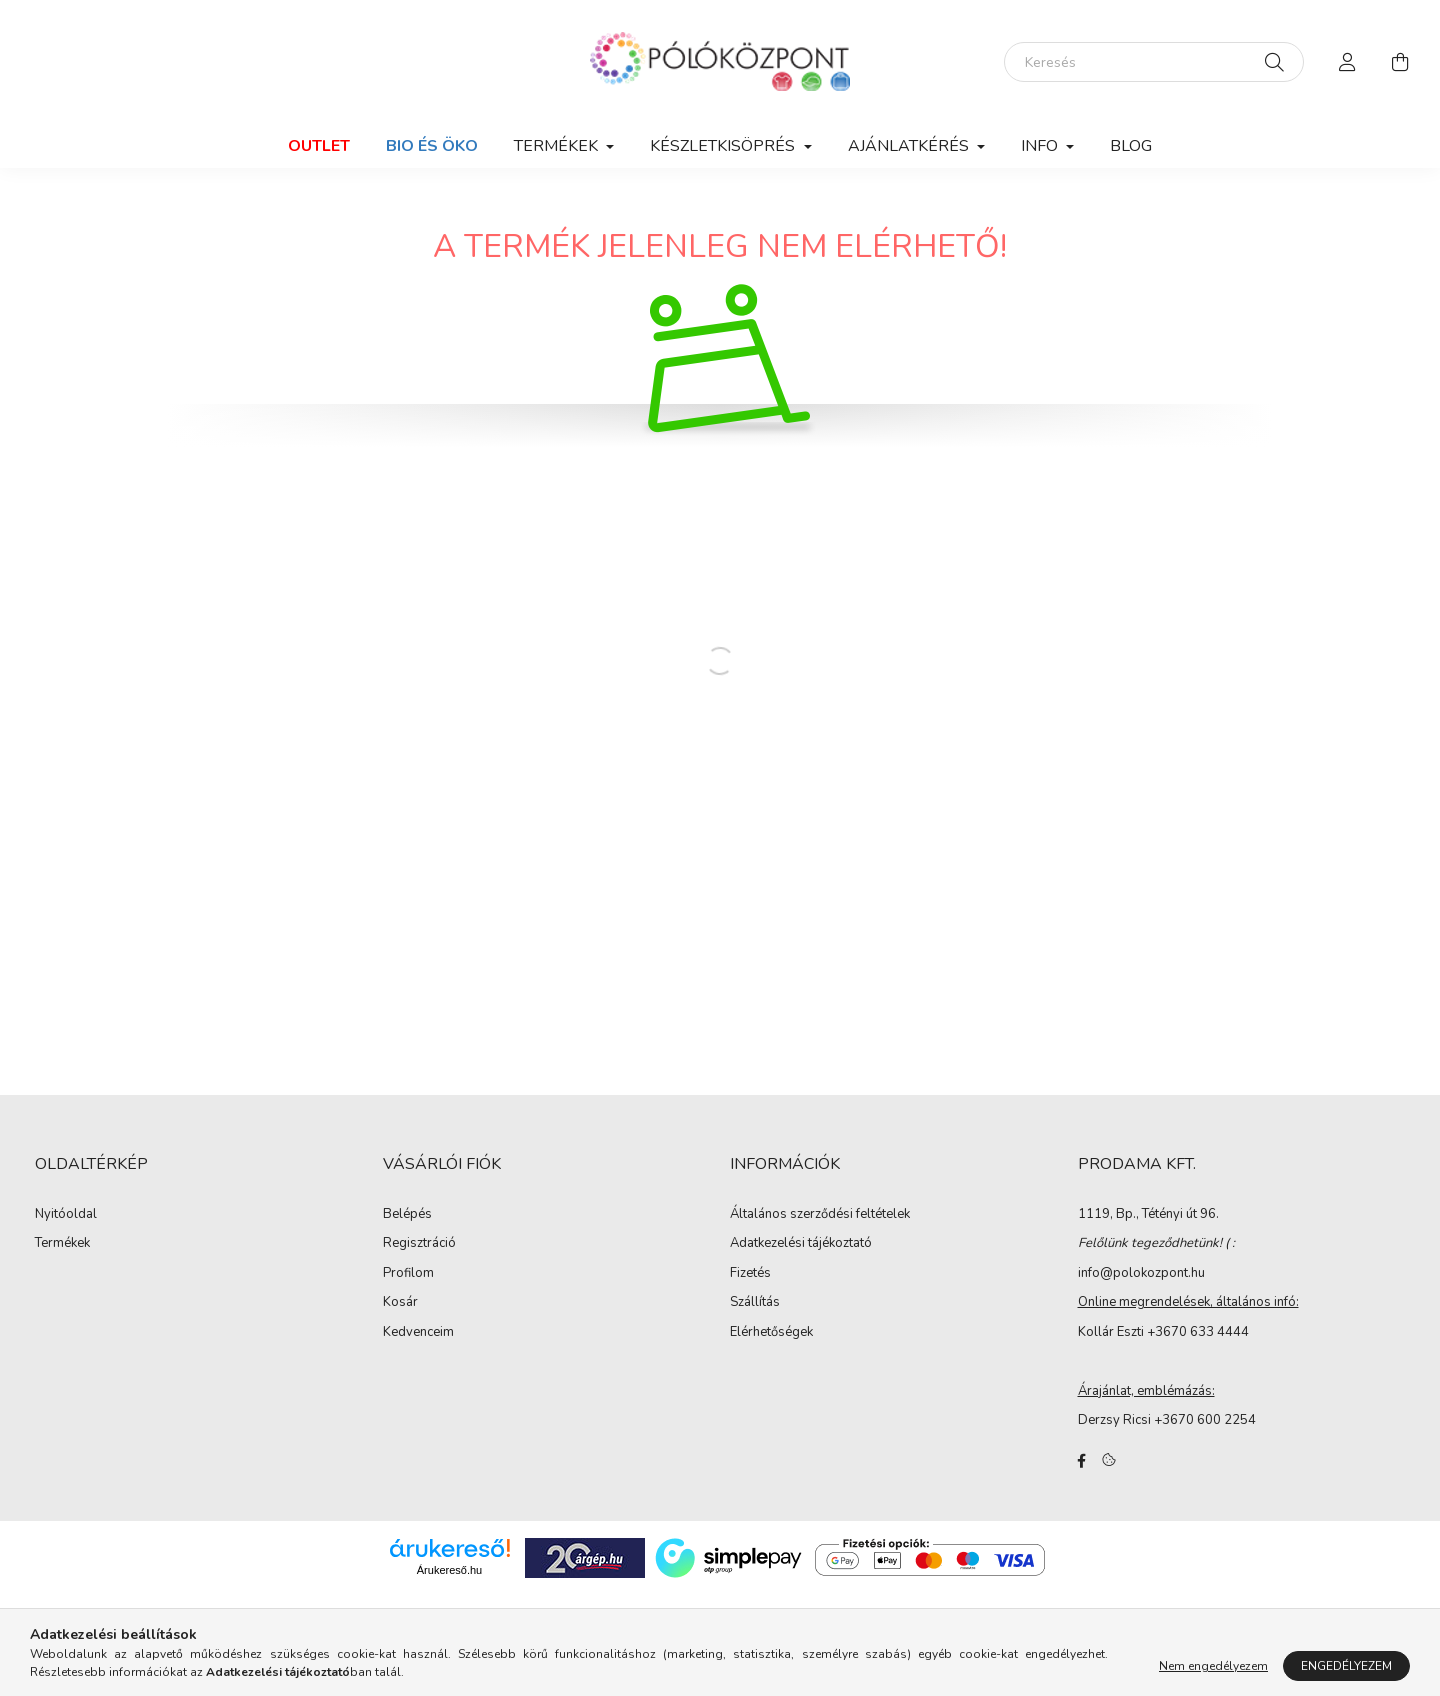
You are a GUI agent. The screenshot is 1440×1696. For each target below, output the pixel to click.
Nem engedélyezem (1213, 1666)
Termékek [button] (558, 146)
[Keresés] (1154, 62)
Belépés (407, 1215)
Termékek (62, 1244)
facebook (1082, 1461)
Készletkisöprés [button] (724, 146)
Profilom (408, 1274)
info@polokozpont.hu (1141, 1273)
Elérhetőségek (771, 1333)
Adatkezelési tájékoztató (801, 1244)
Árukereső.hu (449, 1570)
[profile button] (1348, 62)
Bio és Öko (432, 146)
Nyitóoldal (66, 1215)
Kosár (400, 1303)
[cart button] (1400, 62)
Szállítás (755, 1303)
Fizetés (750, 1274)
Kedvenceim (418, 1333)
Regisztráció (419, 1244)
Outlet (319, 146)
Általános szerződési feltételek (820, 1215)
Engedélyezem (1346, 1666)
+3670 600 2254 (1205, 1420)
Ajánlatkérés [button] (910, 146)
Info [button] (1041, 146)
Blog (1131, 146)
